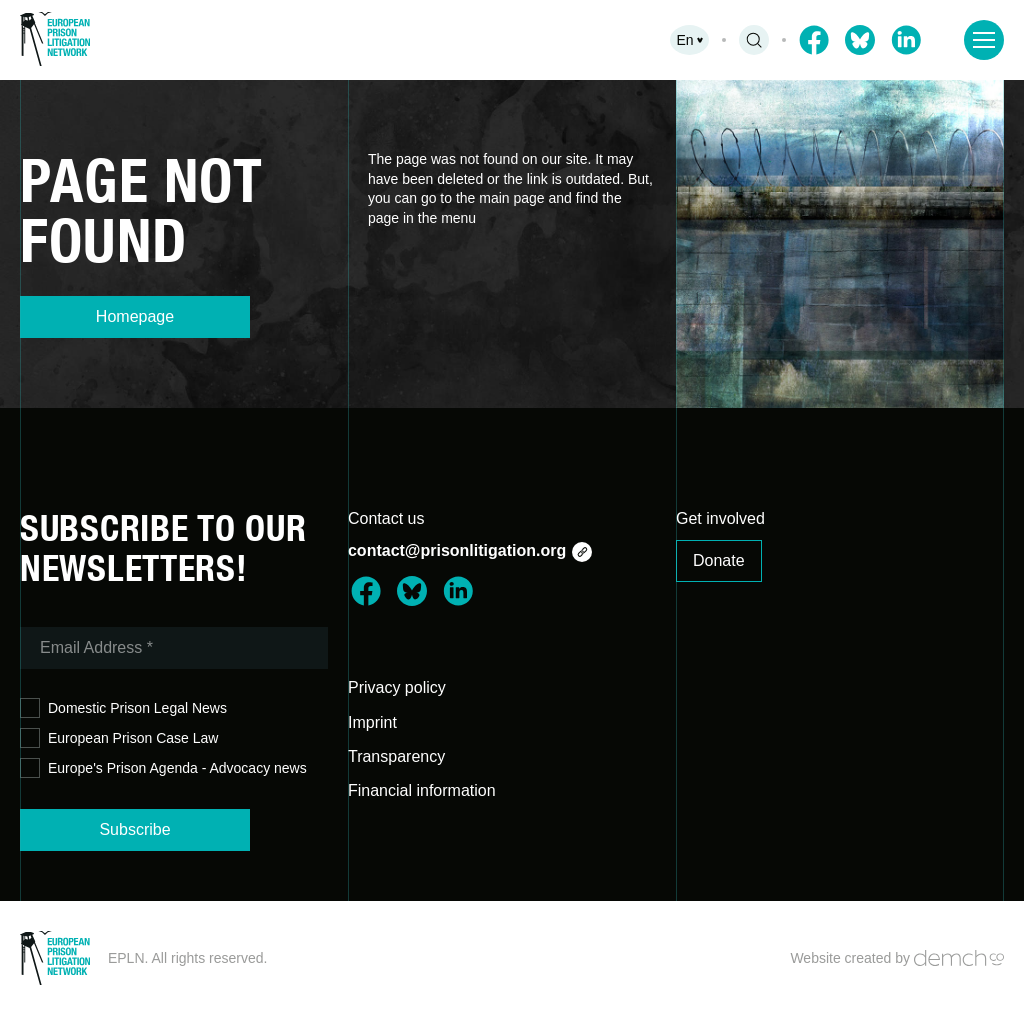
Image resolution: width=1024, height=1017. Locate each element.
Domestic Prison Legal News (123, 708)
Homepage (135, 316)
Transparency (396, 756)
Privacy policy (397, 687)
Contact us (386, 518)
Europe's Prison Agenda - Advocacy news (163, 768)
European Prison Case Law (119, 738)
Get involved (720, 518)
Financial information (422, 790)
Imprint (372, 722)
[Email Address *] (174, 648)
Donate (719, 560)
